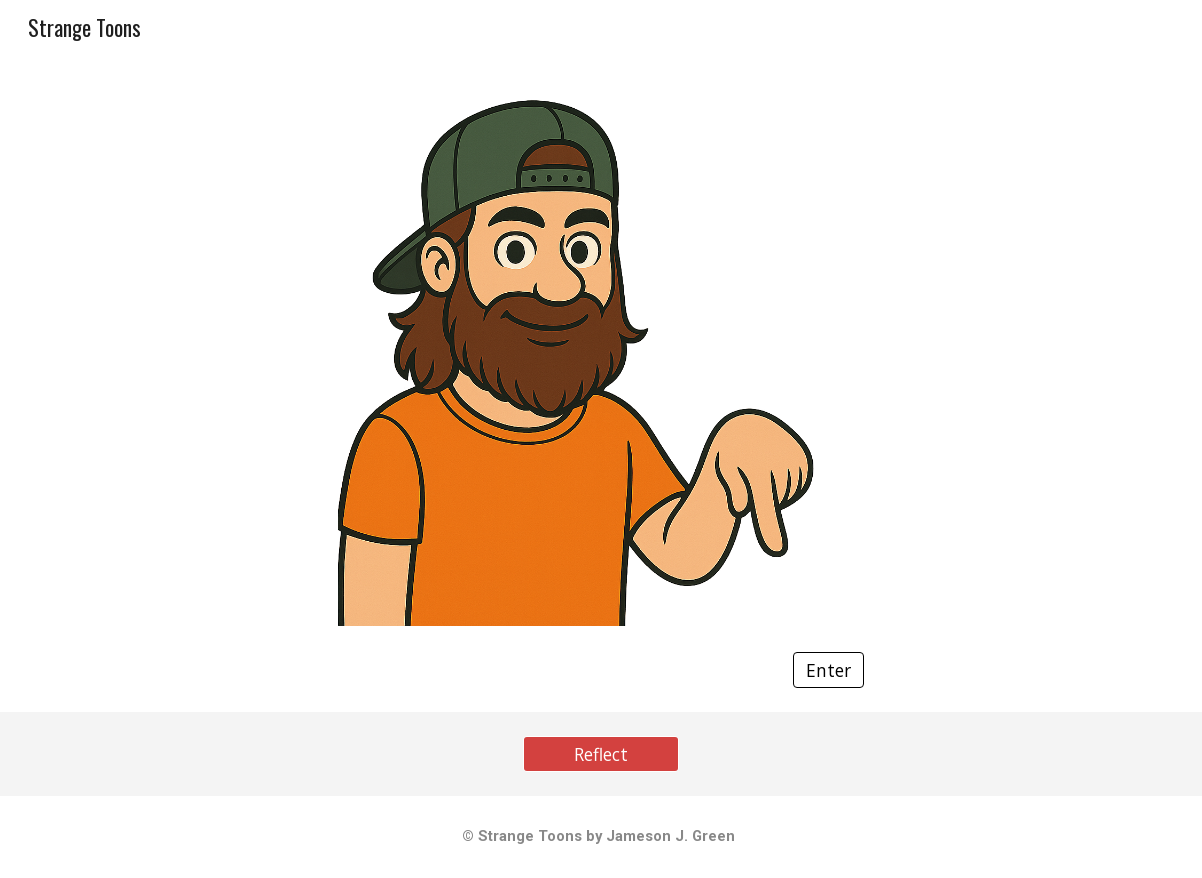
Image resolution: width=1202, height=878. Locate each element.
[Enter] (828, 670)
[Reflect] (601, 754)
